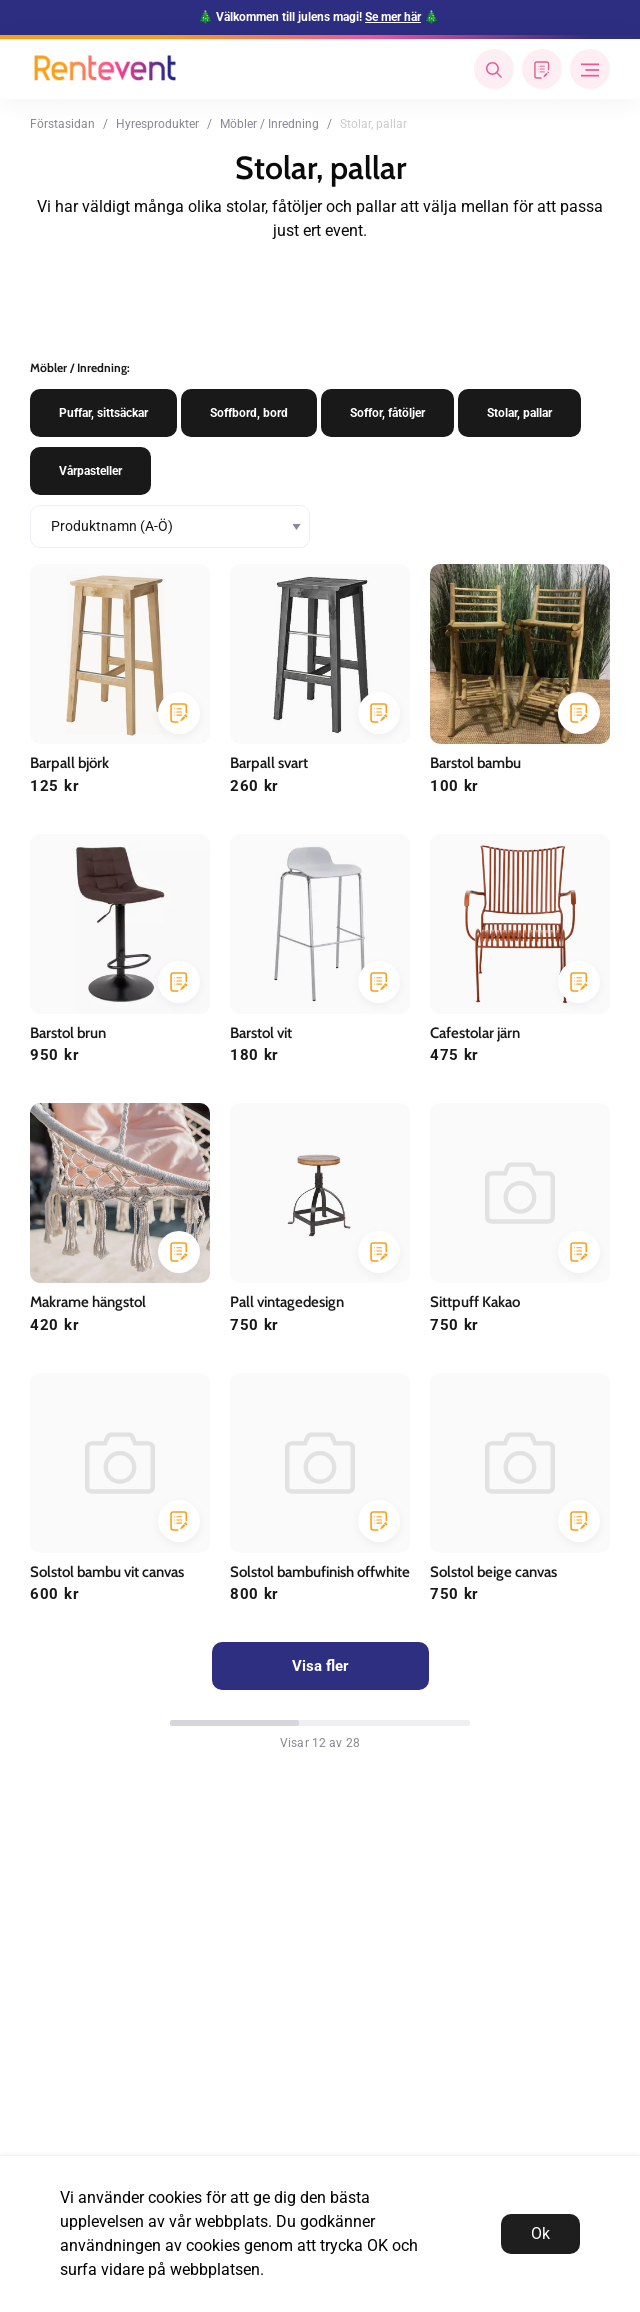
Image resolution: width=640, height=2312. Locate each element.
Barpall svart (269, 763)
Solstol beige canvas (493, 1572)
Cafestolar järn (475, 1033)
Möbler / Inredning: (80, 367)
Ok (540, 2233)
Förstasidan (62, 124)
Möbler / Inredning (269, 124)
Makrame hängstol (88, 1302)
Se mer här (393, 17)
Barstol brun (68, 1033)
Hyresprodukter (157, 124)
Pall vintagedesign (287, 1302)
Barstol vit (261, 1033)
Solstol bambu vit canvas (107, 1572)
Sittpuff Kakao (475, 1302)
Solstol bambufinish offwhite (320, 1572)
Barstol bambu (475, 763)
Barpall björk (69, 763)
